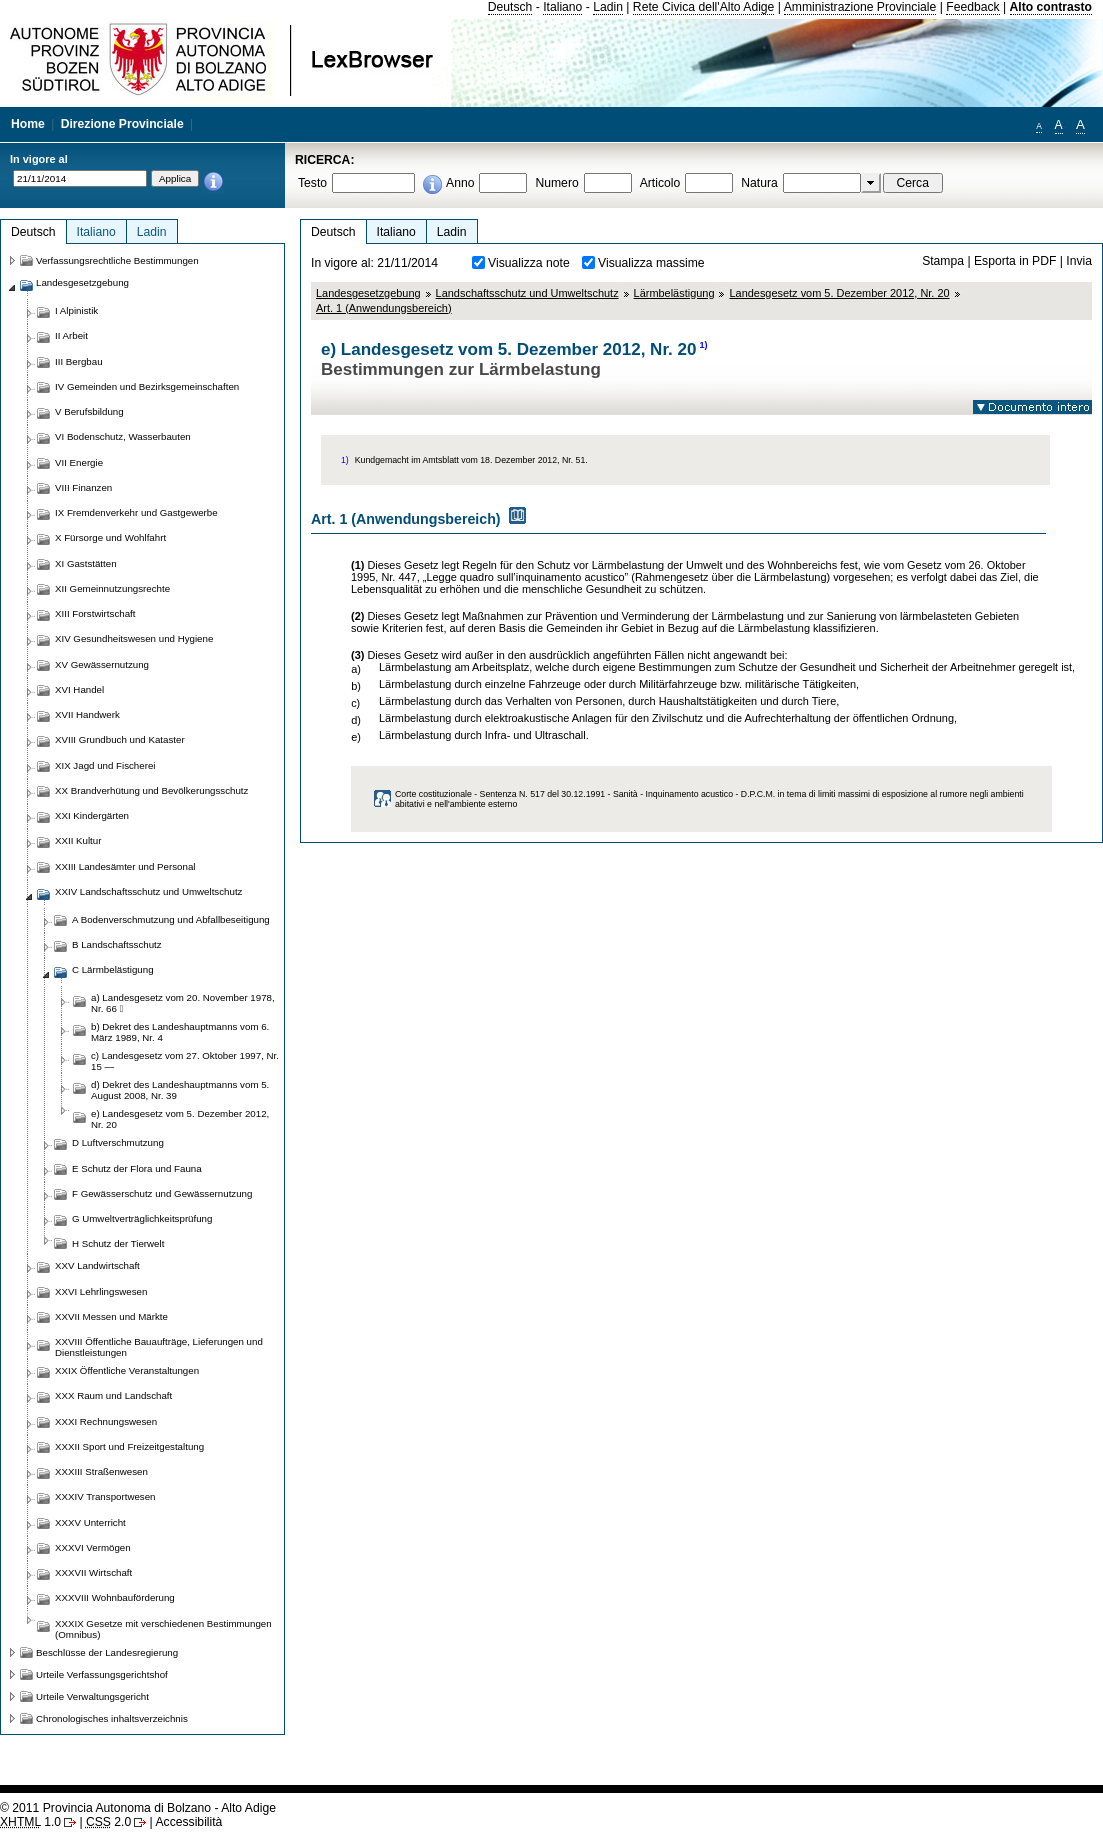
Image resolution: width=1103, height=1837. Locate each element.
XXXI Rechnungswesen (106, 1421)
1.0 (30, 1822)
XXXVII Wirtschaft (93, 1572)
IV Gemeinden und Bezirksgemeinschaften (147, 386)
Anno (460, 183)
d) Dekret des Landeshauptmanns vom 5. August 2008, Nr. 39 (180, 1090)
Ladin (608, 7)
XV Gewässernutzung (102, 664)
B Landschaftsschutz (117, 944)
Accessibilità (188, 1822)
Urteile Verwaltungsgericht (92, 1696)
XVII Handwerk (87, 714)
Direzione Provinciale (122, 124)
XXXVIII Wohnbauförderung (115, 1597)
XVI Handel (79, 689)
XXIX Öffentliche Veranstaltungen (127, 1370)
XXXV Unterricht (90, 1522)
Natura (759, 183)
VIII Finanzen (83, 487)
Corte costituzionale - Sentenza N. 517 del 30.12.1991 (500, 794)
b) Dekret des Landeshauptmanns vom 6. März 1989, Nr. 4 (180, 1032)
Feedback (972, 7)
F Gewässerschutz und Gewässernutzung (162, 1193)
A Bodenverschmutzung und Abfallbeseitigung (171, 919)
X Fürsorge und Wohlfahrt (110, 537)
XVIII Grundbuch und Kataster (120, 739)
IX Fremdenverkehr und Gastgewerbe (136, 512)
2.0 (108, 1822)
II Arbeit (71, 335)
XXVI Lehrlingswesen (101, 1291)
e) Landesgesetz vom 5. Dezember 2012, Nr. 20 (180, 1119)
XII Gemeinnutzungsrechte (112, 588)
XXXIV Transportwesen (105, 1496)
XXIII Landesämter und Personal (125, 866)
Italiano (562, 7)
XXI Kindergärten (92, 815)
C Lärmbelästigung (113, 969)
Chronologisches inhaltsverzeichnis (112, 1718)
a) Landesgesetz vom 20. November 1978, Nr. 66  (183, 1003)
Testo (312, 183)
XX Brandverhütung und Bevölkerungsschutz (151, 790)
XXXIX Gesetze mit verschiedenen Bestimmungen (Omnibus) (163, 1629)
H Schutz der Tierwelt (118, 1243)
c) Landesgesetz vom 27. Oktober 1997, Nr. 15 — (185, 1061)
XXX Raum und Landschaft (113, 1395)
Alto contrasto (1051, 7)
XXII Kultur (78, 840)
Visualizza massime (651, 263)
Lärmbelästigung (674, 293)
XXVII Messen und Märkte (111, 1316)
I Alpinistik (76, 310)
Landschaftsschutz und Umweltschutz (527, 293)
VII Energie (79, 462)
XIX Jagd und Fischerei (105, 765)
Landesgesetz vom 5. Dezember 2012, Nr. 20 (839, 293)
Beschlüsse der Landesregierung (107, 1652)
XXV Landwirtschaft (97, 1265)
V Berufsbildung (89, 411)
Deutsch (510, 7)
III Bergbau (79, 361)
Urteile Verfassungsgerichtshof (102, 1674)
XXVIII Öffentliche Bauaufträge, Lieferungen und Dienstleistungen (159, 1347)
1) (703, 345)
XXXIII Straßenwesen (101, 1471)
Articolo (660, 183)
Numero (556, 183)
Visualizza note (529, 263)
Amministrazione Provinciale (860, 7)
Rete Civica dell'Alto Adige (704, 7)
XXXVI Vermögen (93, 1547)
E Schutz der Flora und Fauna (137, 1168)
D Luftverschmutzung (118, 1142)
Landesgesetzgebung (368, 293)
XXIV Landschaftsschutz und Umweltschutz (148, 891)
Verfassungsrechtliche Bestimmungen (117, 260)
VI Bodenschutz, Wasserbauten (123, 436)
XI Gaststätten (86, 563)
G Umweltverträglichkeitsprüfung (142, 1218)
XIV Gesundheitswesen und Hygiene (134, 638)
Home (28, 124)
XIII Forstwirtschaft (95, 613)
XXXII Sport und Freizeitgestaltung (129, 1446)
